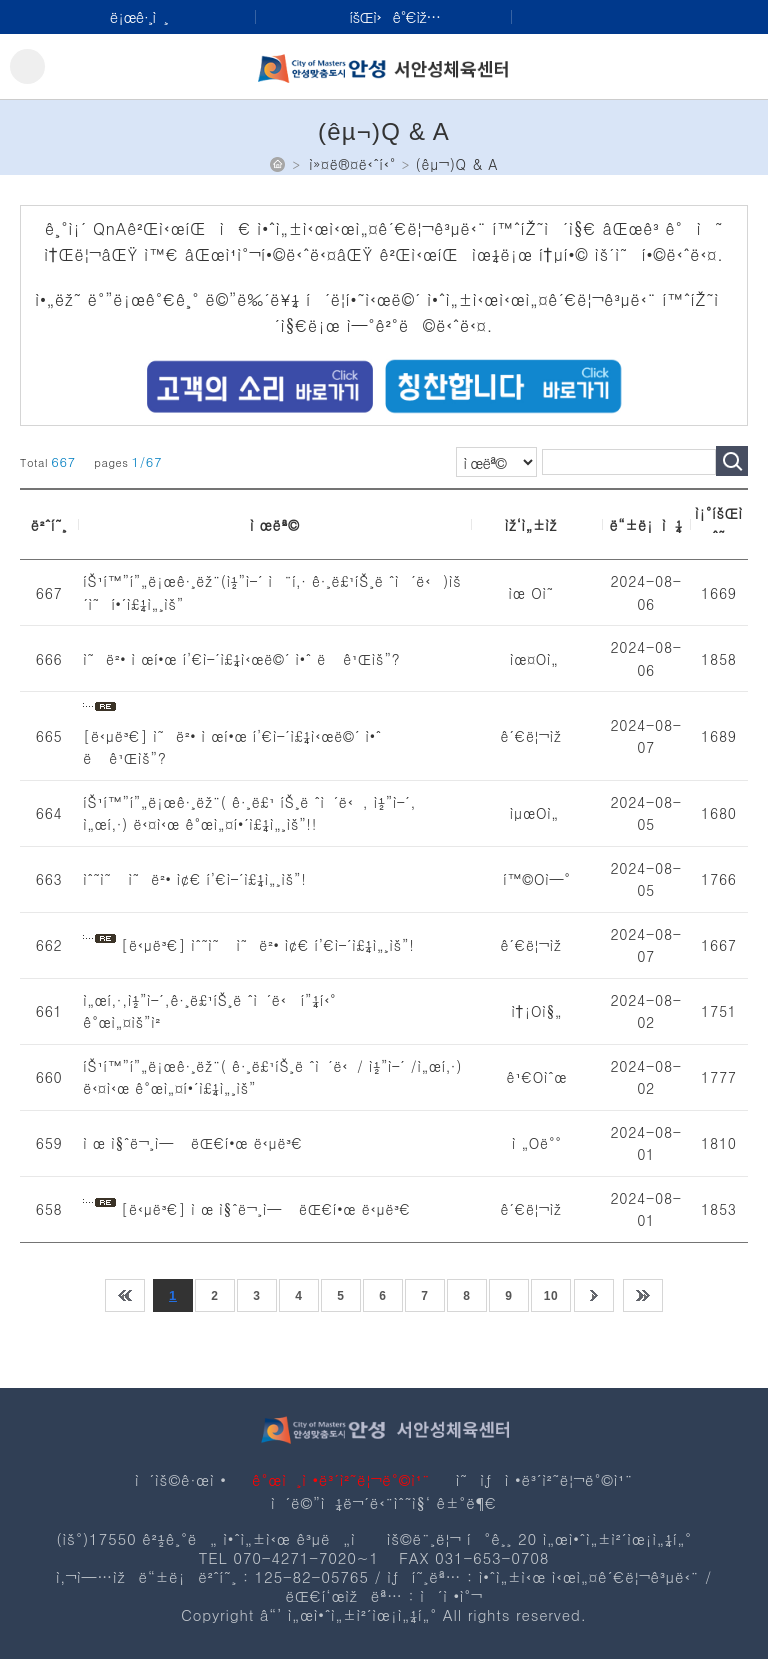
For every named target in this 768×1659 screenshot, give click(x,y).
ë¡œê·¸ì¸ (139, 16)
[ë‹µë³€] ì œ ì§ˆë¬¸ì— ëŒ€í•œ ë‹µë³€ (266, 1209)
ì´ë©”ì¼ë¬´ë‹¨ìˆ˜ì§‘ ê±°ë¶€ (384, 1502)
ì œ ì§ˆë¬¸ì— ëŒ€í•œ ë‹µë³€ (193, 1143)
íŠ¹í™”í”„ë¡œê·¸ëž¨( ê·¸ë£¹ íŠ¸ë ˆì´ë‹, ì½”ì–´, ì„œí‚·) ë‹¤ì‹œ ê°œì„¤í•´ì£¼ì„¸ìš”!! (249, 813)
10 (551, 1296)
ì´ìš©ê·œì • (181, 1479)
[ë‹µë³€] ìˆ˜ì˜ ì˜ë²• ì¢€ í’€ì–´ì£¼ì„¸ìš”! (267, 945)
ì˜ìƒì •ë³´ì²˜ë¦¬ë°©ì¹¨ (544, 1479)
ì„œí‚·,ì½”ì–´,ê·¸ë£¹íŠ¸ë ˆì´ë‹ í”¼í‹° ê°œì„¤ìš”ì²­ (209, 1011)
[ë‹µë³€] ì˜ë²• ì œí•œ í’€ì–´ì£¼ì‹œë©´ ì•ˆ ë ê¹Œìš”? (232, 747)
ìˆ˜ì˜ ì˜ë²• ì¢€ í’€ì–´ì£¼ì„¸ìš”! (194, 879)
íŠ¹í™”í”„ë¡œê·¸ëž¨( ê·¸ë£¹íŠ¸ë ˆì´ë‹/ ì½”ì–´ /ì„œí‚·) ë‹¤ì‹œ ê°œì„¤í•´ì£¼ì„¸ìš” (272, 1077)
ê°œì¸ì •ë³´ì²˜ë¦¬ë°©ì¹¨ (341, 1479)
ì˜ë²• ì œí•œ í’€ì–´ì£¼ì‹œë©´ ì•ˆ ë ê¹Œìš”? (241, 659)
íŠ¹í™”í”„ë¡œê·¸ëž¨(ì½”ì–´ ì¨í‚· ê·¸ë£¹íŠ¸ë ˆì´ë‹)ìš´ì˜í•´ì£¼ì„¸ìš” (272, 592)
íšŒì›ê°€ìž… (394, 16)
